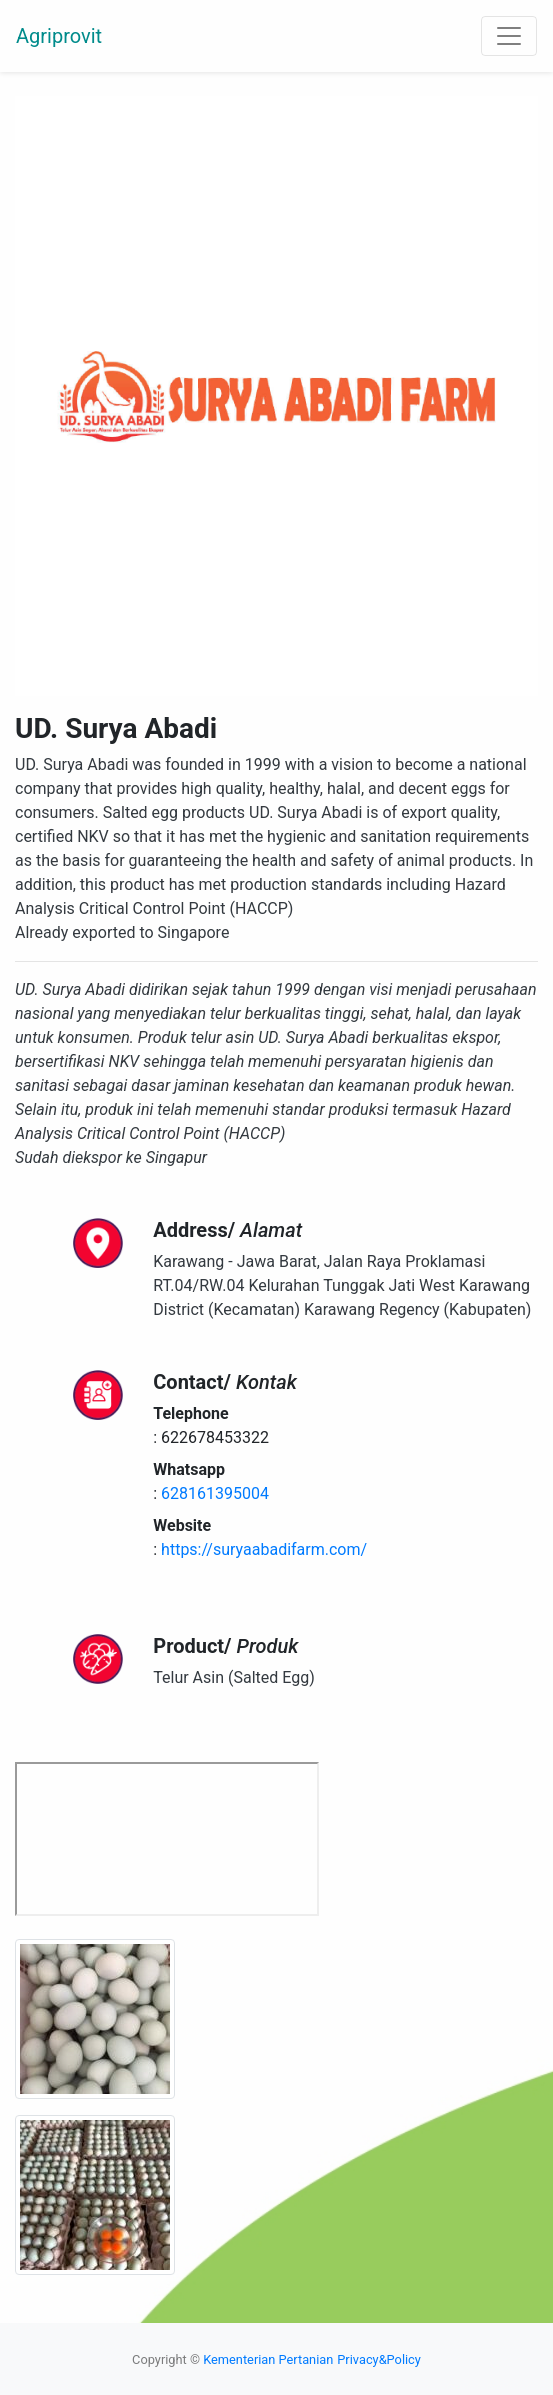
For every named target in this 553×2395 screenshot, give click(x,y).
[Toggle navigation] (509, 36)
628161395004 (215, 1493)
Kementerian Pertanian (268, 2359)
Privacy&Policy (379, 2359)
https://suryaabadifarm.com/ (264, 1549)
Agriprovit (59, 36)
